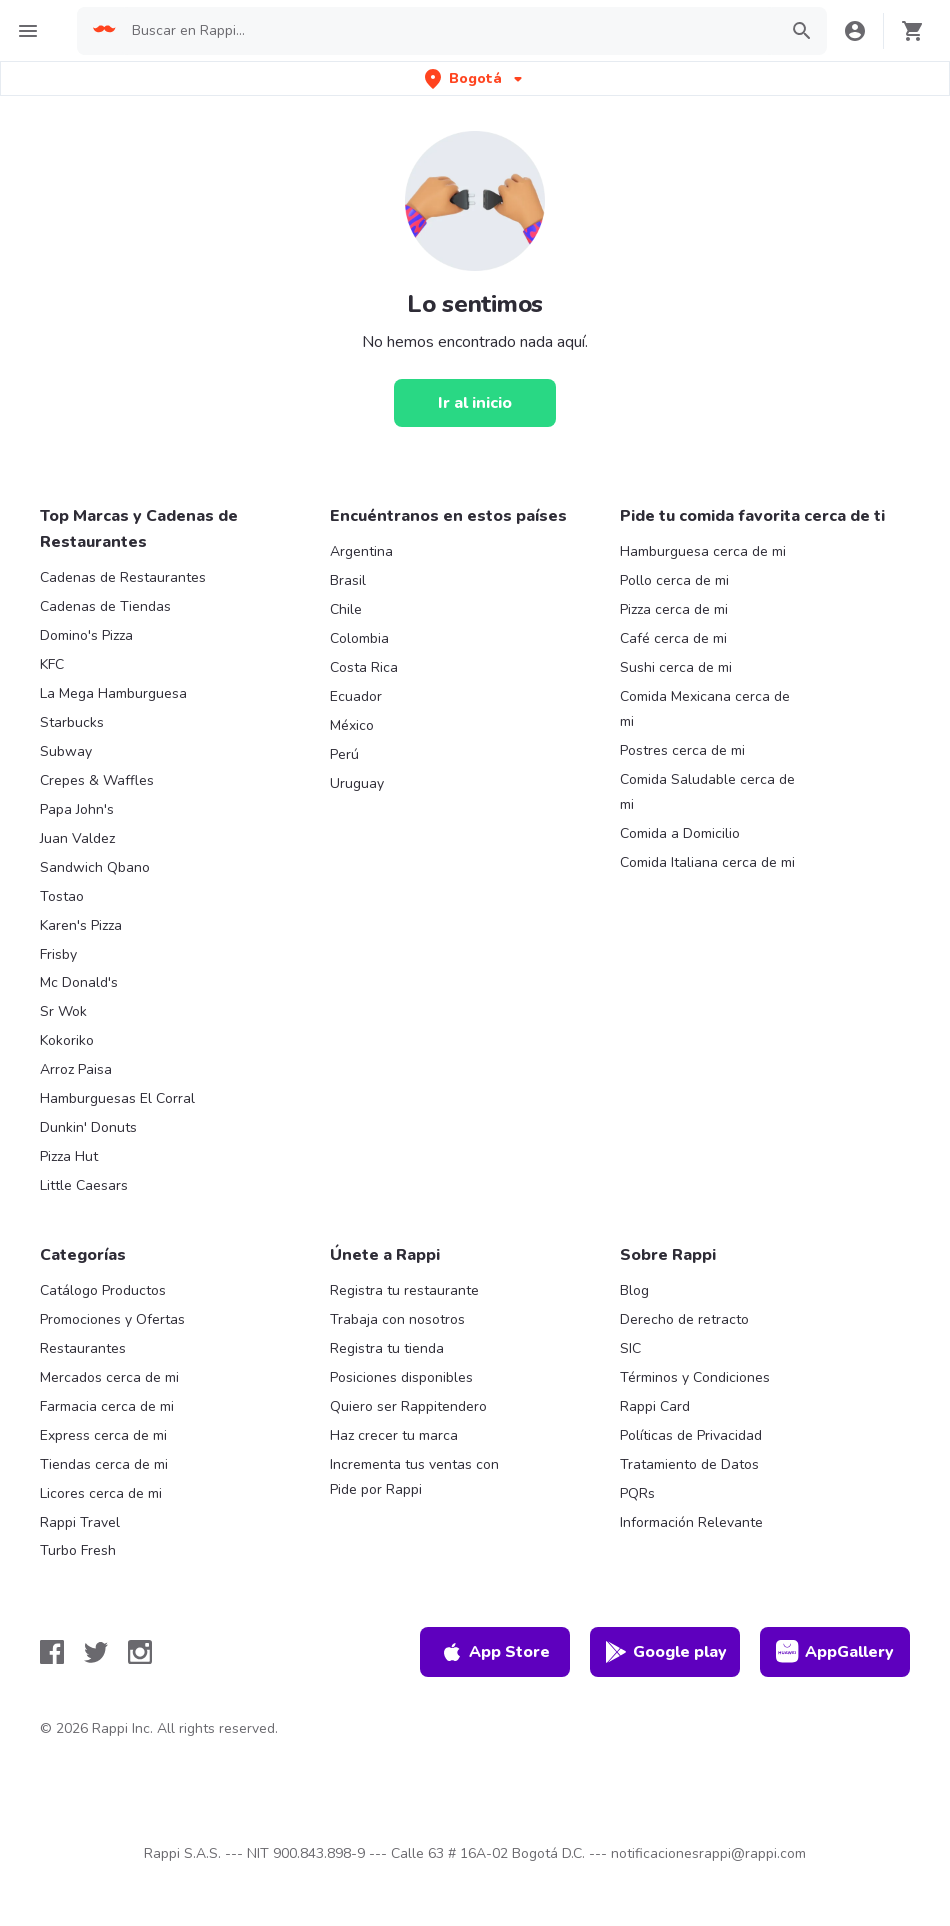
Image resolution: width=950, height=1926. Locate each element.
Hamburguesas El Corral (117, 1098)
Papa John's (77, 809)
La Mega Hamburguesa (113, 693)
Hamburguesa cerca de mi (703, 551)
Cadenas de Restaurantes (123, 577)
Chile (346, 609)
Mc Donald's (79, 982)
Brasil (348, 580)
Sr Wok (63, 1011)
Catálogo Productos (103, 1290)
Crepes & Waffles (97, 780)
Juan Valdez (77, 838)
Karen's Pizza (81, 925)
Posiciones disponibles (401, 1377)
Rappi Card (655, 1406)
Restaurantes (83, 1348)
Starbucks (72, 722)
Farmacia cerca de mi (107, 1406)
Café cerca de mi (673, 638)
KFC (52, 664)
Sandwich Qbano (95, 867)
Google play (665, 1652)
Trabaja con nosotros (397, 1319)
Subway (66, 751)
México (352, 725)
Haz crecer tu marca (394, 1435)
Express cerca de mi (103, 1435)
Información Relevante (691, 1522)
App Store (495, 1652)
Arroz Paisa (76, 1069)
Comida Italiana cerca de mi (707, 862)
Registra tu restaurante (404, 1290)
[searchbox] (448, 31)
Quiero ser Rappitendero (408, 1406)
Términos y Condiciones (695, 1377)
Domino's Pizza (86, 635)
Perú (344, 754)
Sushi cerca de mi (676, 667)
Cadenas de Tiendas (105, 606)
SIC (630, 1348)
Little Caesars (84, 1185)
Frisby (58, 954)
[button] (475, 78)
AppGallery (835, 1652)
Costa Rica (364, 667)
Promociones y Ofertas (112, 1319)
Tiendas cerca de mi (104, 1464)
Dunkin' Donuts (88, 1127)
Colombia (359, 638)
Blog (634, 1290)
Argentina (361, 551)
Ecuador (356, 696)
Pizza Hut (69, 1156)
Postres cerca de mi (682, 750)
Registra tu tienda (387, 1348)
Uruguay (357, 783)
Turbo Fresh (78, 1550)
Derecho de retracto (684, 1319)
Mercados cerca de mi (109, 1377)
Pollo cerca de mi (674, 580)
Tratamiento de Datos (689, 1464)
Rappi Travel (80, 1522)
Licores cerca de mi (101, 1493)
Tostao (62, 896)
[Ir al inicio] (475, 403)
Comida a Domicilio (680, 833)
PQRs (637, 1493)
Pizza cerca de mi (674, 609)
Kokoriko (67, 1040)
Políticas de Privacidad (691, 1435)
